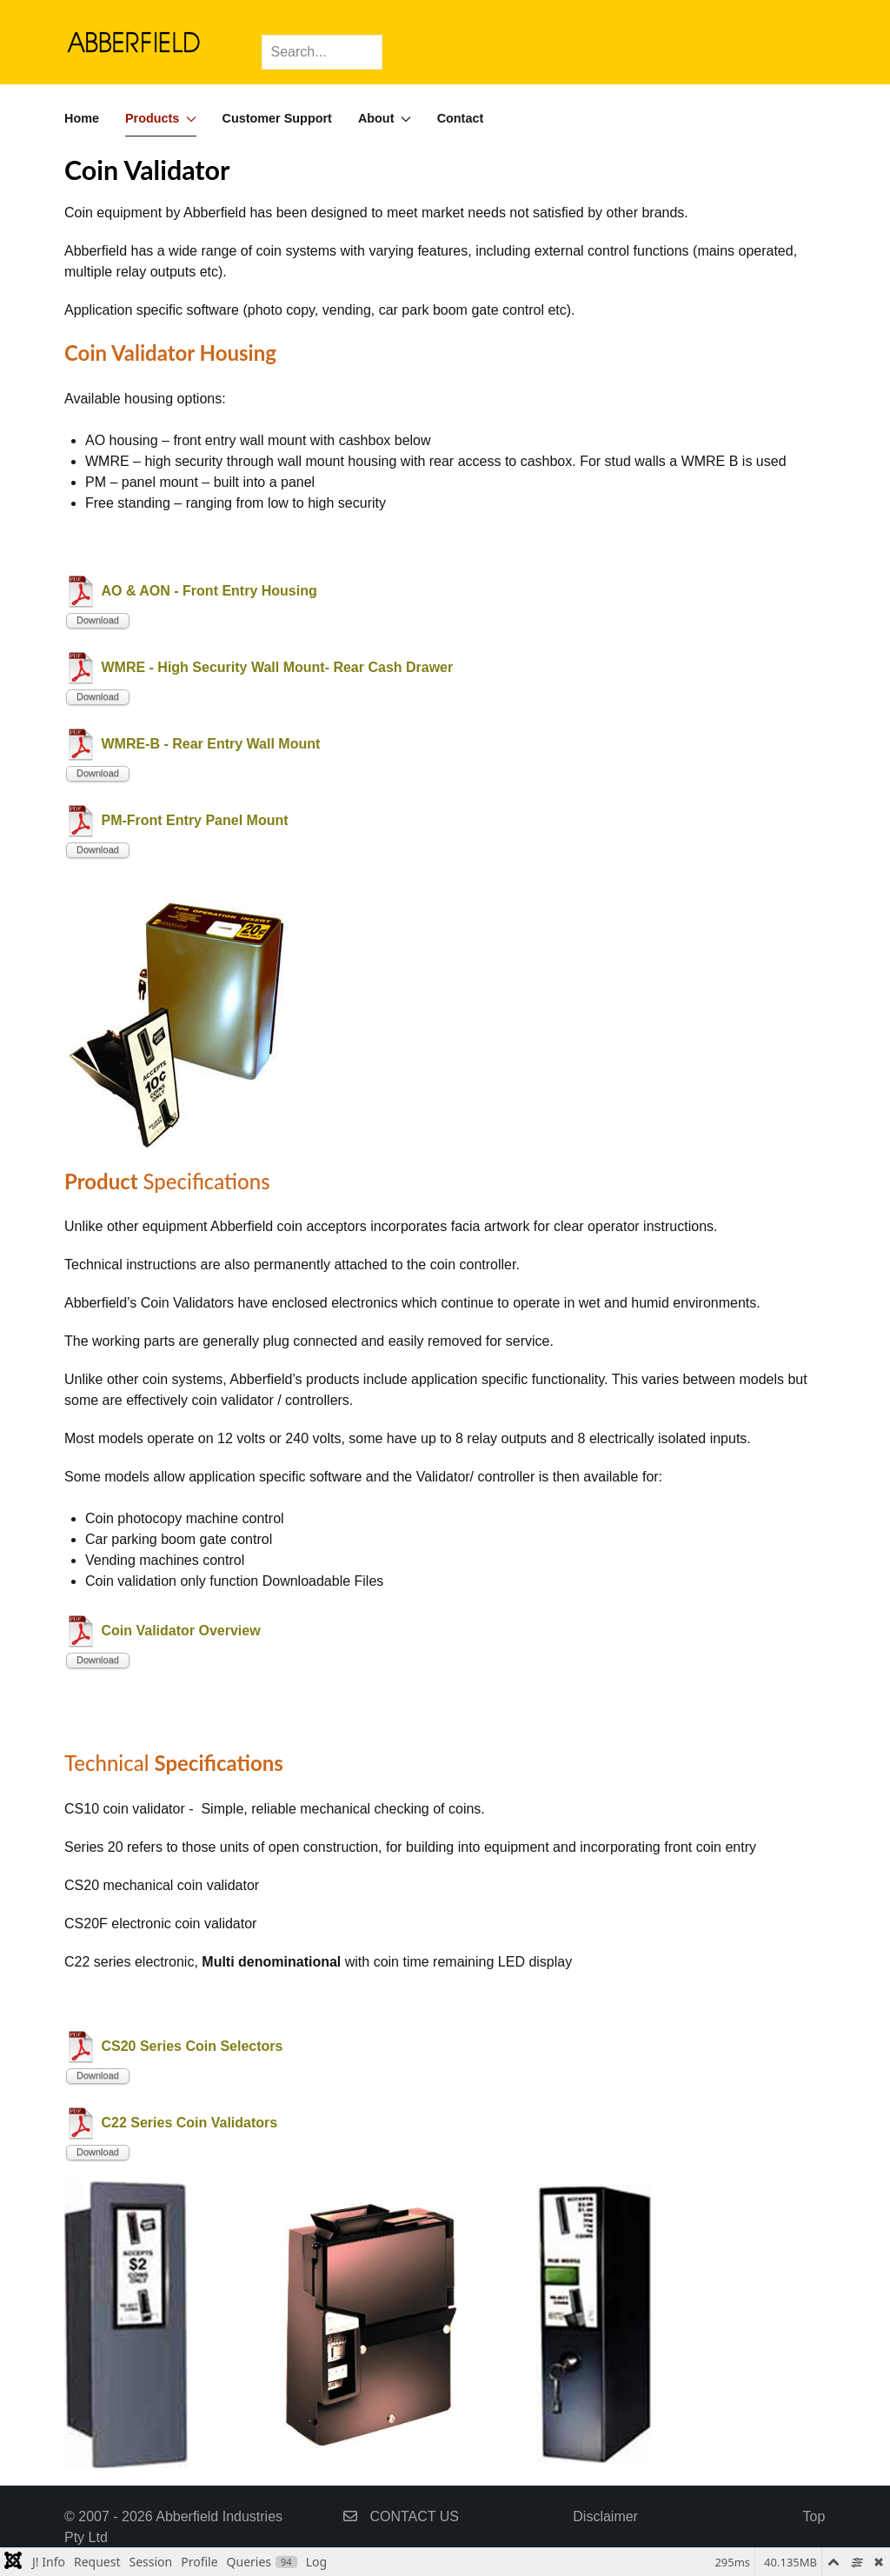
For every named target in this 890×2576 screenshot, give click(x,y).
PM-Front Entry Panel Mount (194, 820)
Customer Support (277, 118)
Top (814, 2516)
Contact (460, 118)
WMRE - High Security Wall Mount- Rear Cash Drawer (277, 667)
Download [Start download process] (97, 620)
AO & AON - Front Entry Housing (208, 590)
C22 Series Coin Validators (189, 2122)
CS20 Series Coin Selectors (191, 2046)
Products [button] (160, 118)
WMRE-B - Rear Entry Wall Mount (210, 743)
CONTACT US (401, 2516)
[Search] (322, 52)
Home (81, 118)
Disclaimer (605, 2516)
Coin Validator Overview (180, 1631)
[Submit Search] (365, 39)
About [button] (384, 118)
